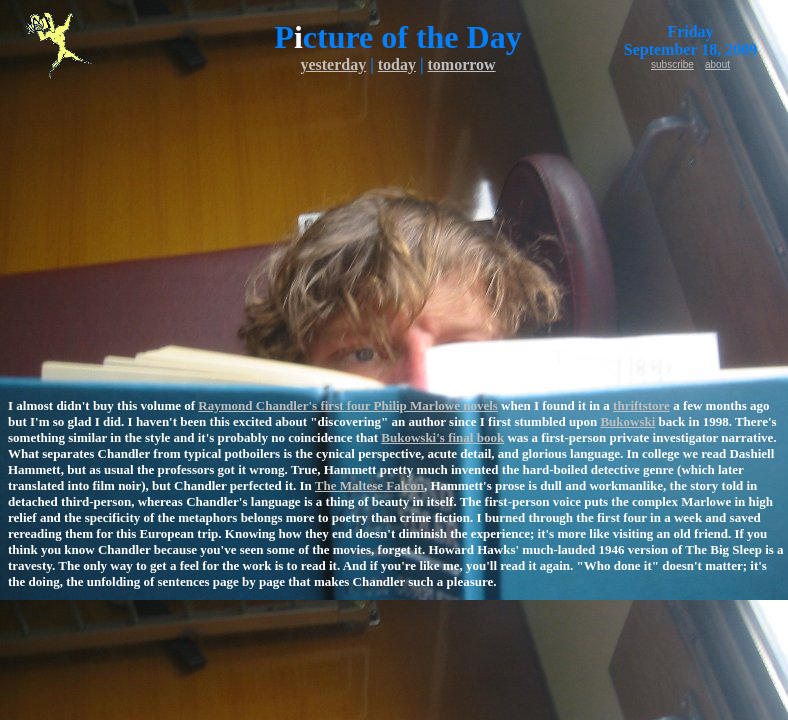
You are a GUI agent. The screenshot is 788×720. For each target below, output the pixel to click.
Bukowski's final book (442, 437)
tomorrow (461, 64)
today (397, 64)
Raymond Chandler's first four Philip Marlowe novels (348, 405)
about (717, 64)
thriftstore (641, 405)
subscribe (672, 64)
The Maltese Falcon (369, 485)
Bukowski (627, 421)
